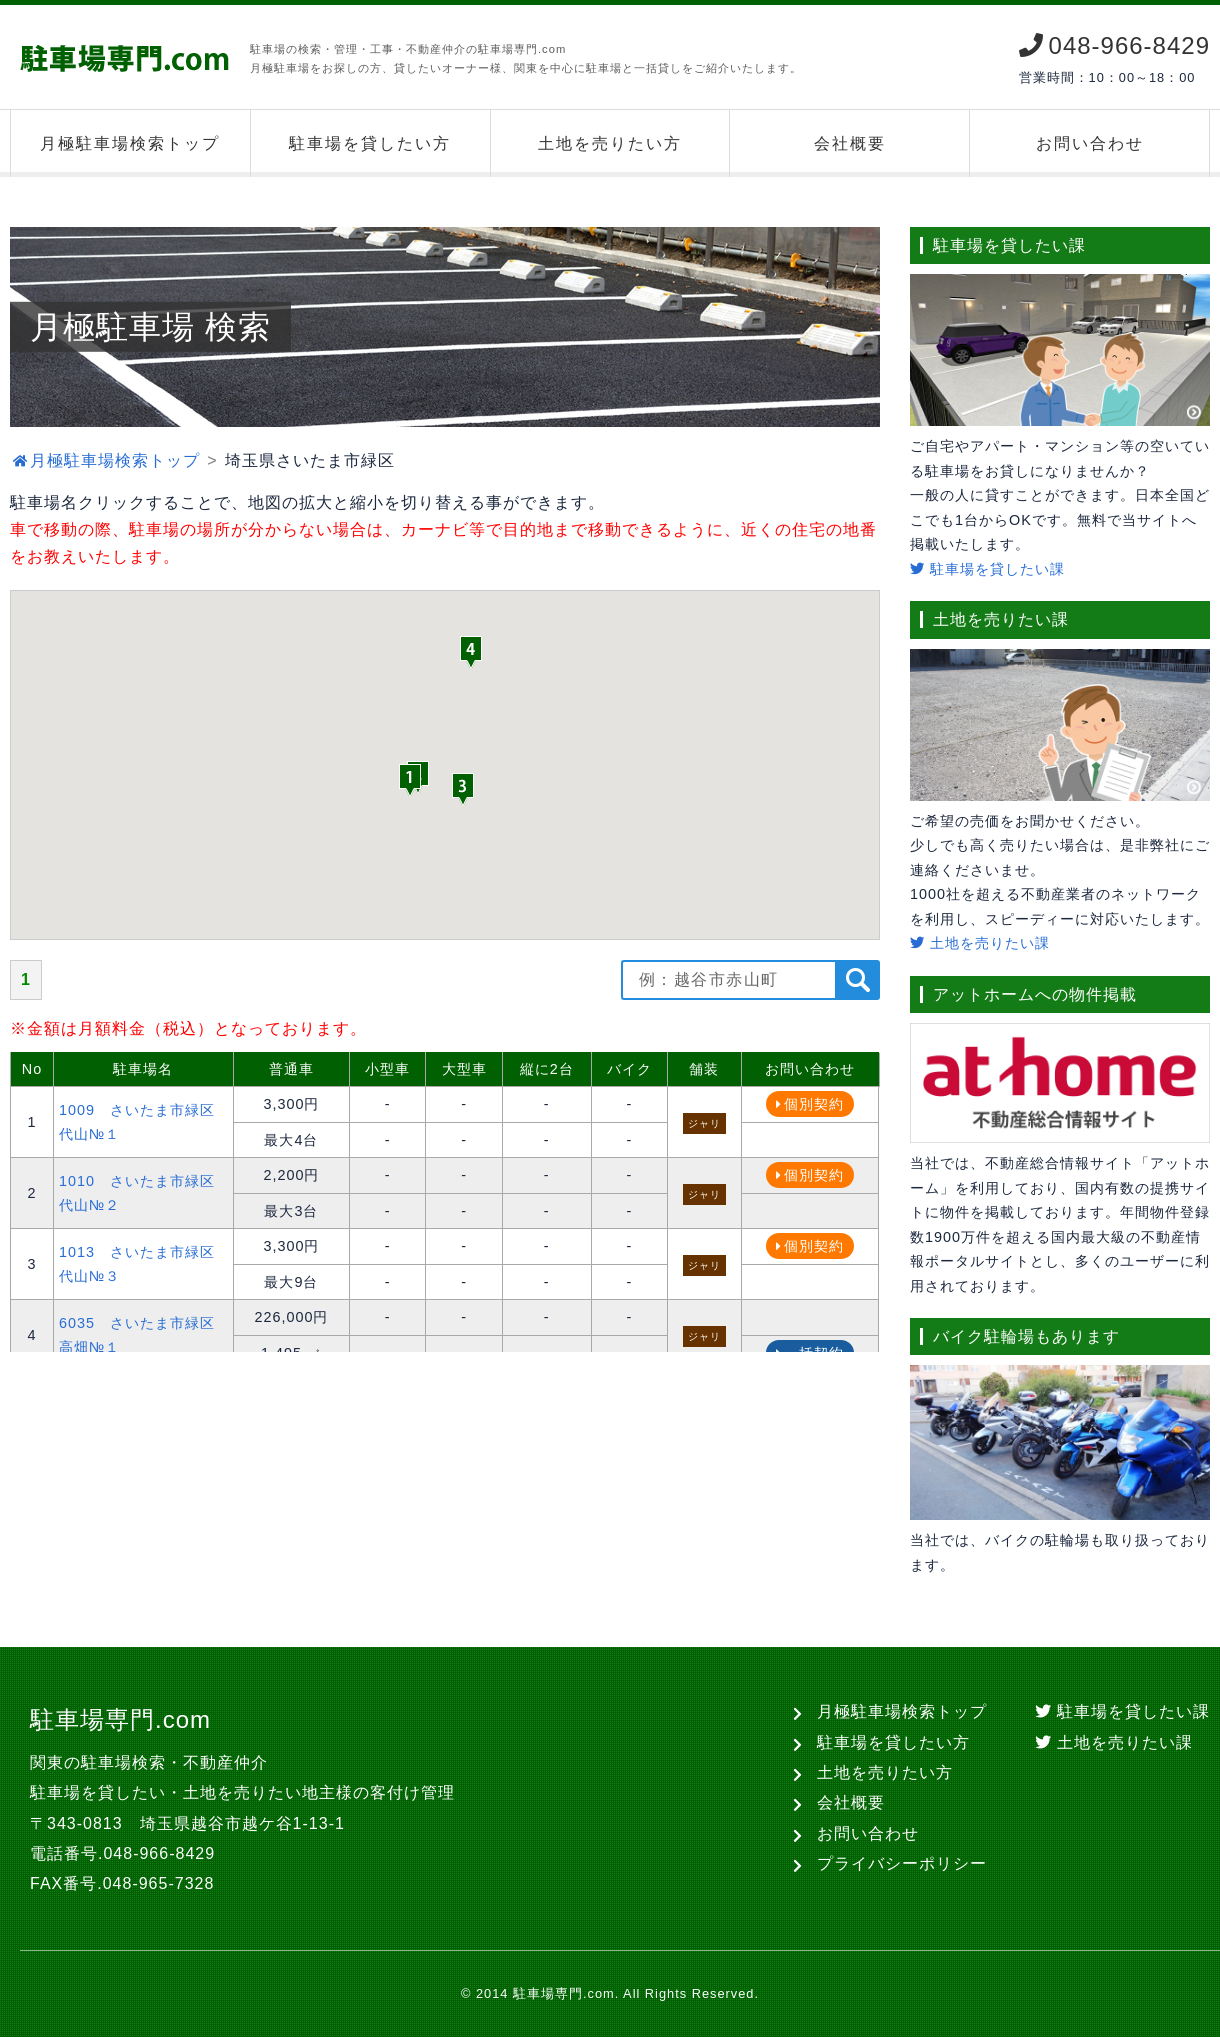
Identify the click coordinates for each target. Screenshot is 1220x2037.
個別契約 (814, 1104)
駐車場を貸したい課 (987, 569)
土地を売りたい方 (610, 143)
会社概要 (850, 143)
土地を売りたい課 (980, 943)
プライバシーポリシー (902, 1863)
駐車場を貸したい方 (370, 143)
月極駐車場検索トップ (130, 143)
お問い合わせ (1090, 143)
